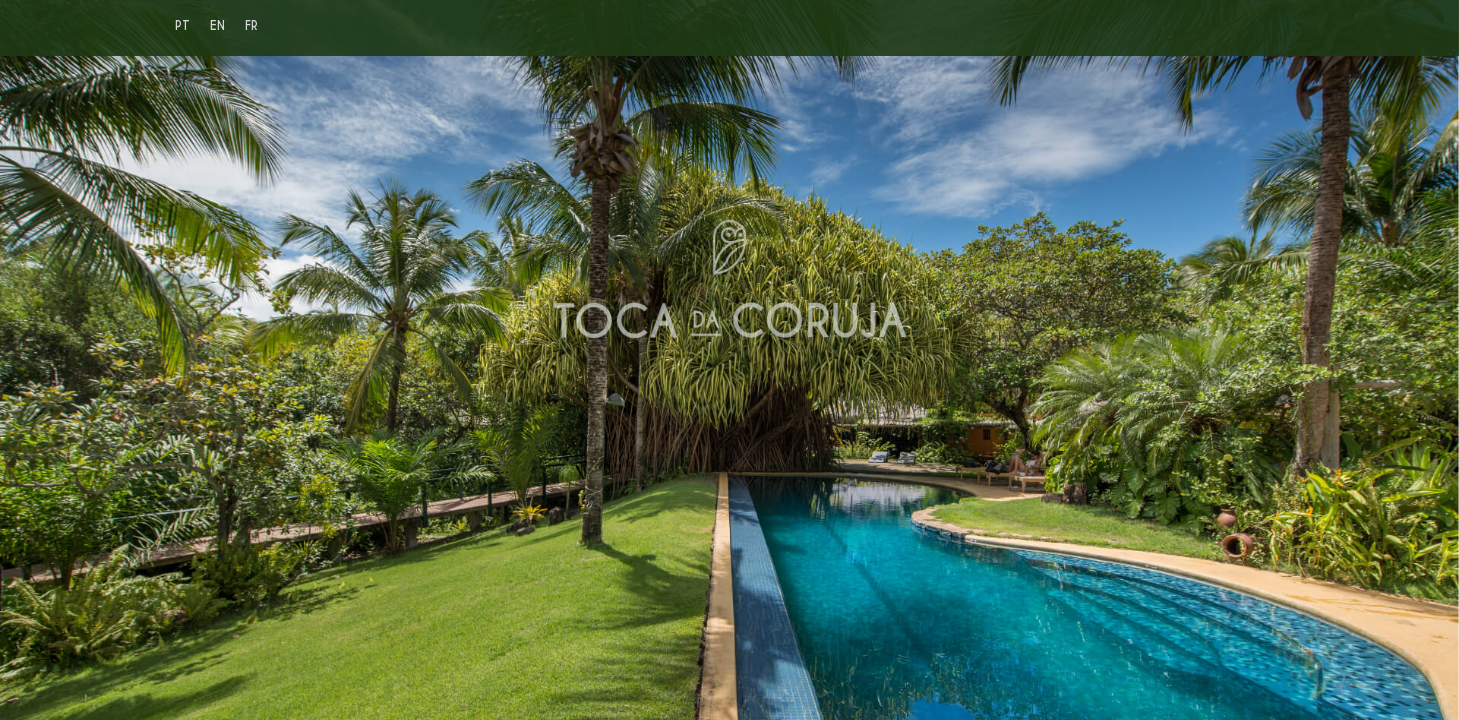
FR (251, 25)
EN (217, 25)
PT (182, 25)
